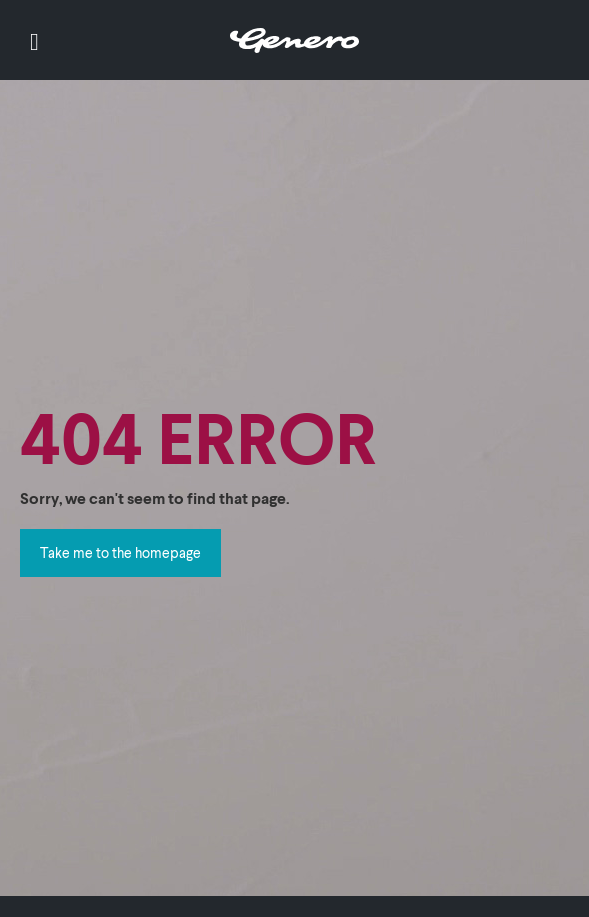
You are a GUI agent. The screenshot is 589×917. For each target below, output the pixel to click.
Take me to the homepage (120, 552)
